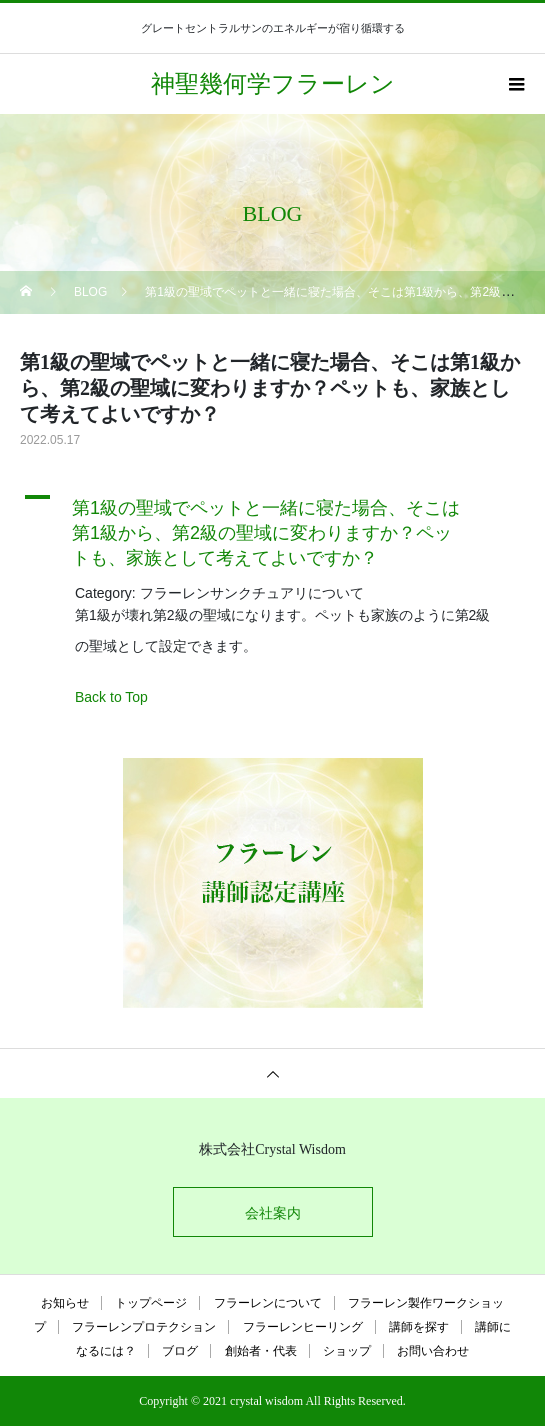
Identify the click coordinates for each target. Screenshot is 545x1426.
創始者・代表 (261, 1351)
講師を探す (419, 1327)
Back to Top (111, 697)
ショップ (347, 1351)
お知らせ (65, 1303)
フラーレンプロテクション (144, 1327)
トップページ (151, 1303)
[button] (272, 529)
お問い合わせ (433, 1351)
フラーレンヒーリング (303, 1327)
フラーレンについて (268, 1303)
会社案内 (273, 1213)
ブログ (180, 1351)
